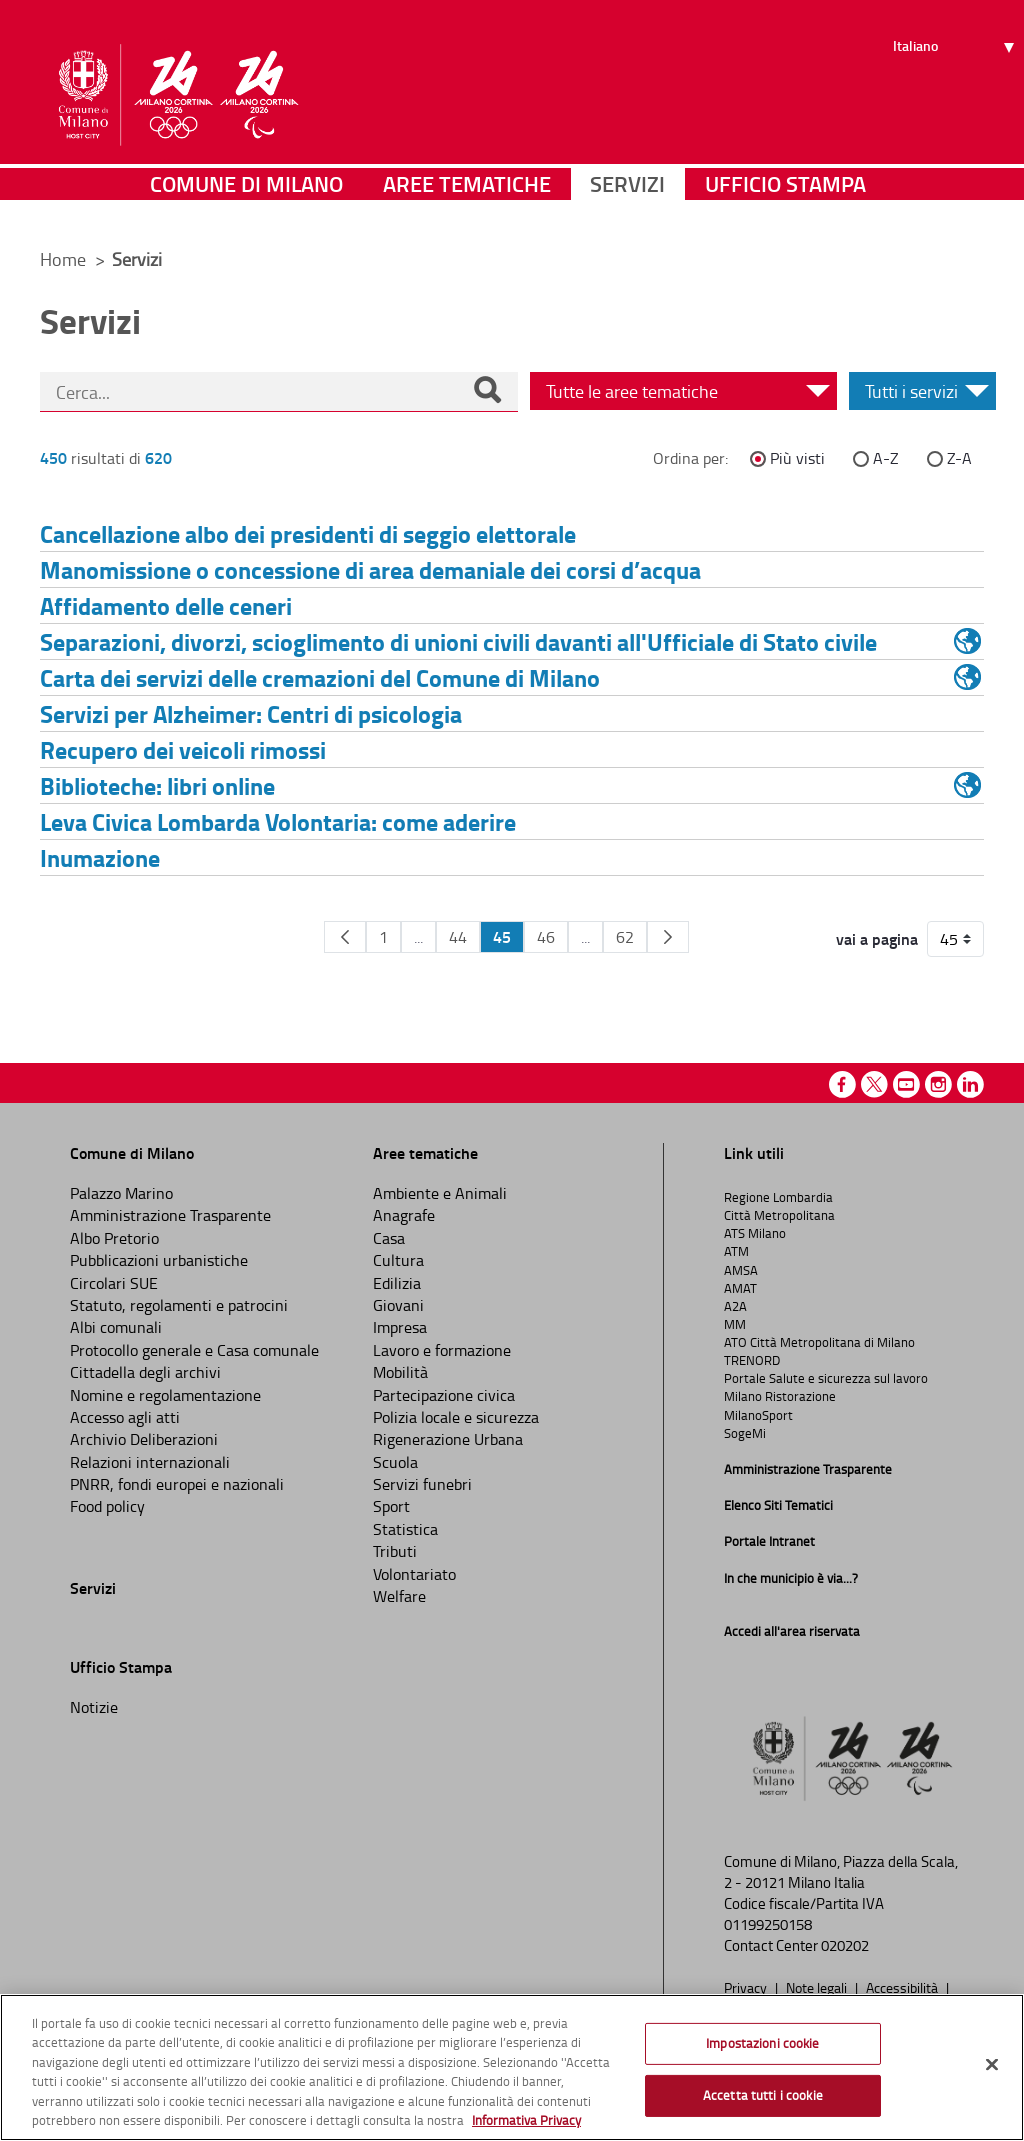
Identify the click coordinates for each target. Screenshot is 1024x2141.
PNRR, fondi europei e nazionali (177, 1484)
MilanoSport (758, 1415)
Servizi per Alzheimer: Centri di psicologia (251, 713)
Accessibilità (903, 1987)
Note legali (818, 1987)
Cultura (398, 1260)
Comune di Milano (246, 204)
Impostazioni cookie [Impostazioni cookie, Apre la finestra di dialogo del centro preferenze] (762, 2043)
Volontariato (414, 1574)
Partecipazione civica (444, 1395)
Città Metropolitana (779, 1215)
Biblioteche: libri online (157, 785)
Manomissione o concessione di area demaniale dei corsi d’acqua (370, 569)
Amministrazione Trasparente (170, 1215)
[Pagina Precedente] (345, 937)
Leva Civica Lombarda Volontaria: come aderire (278, 821)
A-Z (886, 458)
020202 (845, 1945)
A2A (735, 1306)
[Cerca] (487, 392)
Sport (391, 1506)
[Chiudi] (992, 2065)
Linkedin (970, 1084)
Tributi (395, 1551)
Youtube (906, 1084)
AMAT (740, 1288)
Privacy (747, 1987)
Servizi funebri (422, 1484)
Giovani (398, 1305)
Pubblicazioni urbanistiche (159, 1260)
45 (502, 936)
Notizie (94, 1707)
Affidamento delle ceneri (166, 605)
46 (546, 937)
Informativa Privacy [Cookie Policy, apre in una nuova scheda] (526, 2120)
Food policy (107, 1506)
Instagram (938, 1084)
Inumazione (100, 857)
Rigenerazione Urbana (448, 1439)
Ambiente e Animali (440, 1193)
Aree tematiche (467, 204)
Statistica (405, 1529)
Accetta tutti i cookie (763, 2095)
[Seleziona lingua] (956, 91)
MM (735, 1324)
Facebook (842, 1084)
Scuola (395, 1462)
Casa (389, 1238)
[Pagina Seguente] (668, 937)
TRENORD (752, 1360)
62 (625, 937)
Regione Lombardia (778, 1197)
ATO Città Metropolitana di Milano (819, 1342)
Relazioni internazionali (150, 1462)
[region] (512, 2067)
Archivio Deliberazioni (144, 1439)
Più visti (797, 458)
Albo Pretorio (114, 1238)
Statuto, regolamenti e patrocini (179, 1305)
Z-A (959, 458)
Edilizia (397, 1283)
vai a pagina (877, 939)
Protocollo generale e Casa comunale (194, 1350)
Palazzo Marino (121, 1193)
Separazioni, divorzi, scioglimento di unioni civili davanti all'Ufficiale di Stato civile (458, 641)
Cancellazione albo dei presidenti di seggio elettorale (308, 533)
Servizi (627, 204)
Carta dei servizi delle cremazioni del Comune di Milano (320, 677)
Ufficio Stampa (785, 204)
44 (458, 937)
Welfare (399, 1596)
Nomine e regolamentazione (165, 1395)
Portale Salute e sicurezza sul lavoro (826, 1378)
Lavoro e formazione (442, 1350)
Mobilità (400, 1372)
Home (63, 259)
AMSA (741, 1270)
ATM (736, 1251)
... (418, 937)
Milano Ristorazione (780, 1396)
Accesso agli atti (125, 1417)
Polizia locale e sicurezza (456, 1417)
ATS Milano (755, 1233)
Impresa (400, 1327)
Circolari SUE (114, 1283)
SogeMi (745, 1433)
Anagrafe (404, 1215)
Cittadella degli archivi (145, 1372)
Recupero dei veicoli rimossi (183, 749)
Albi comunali (116, 1327)
